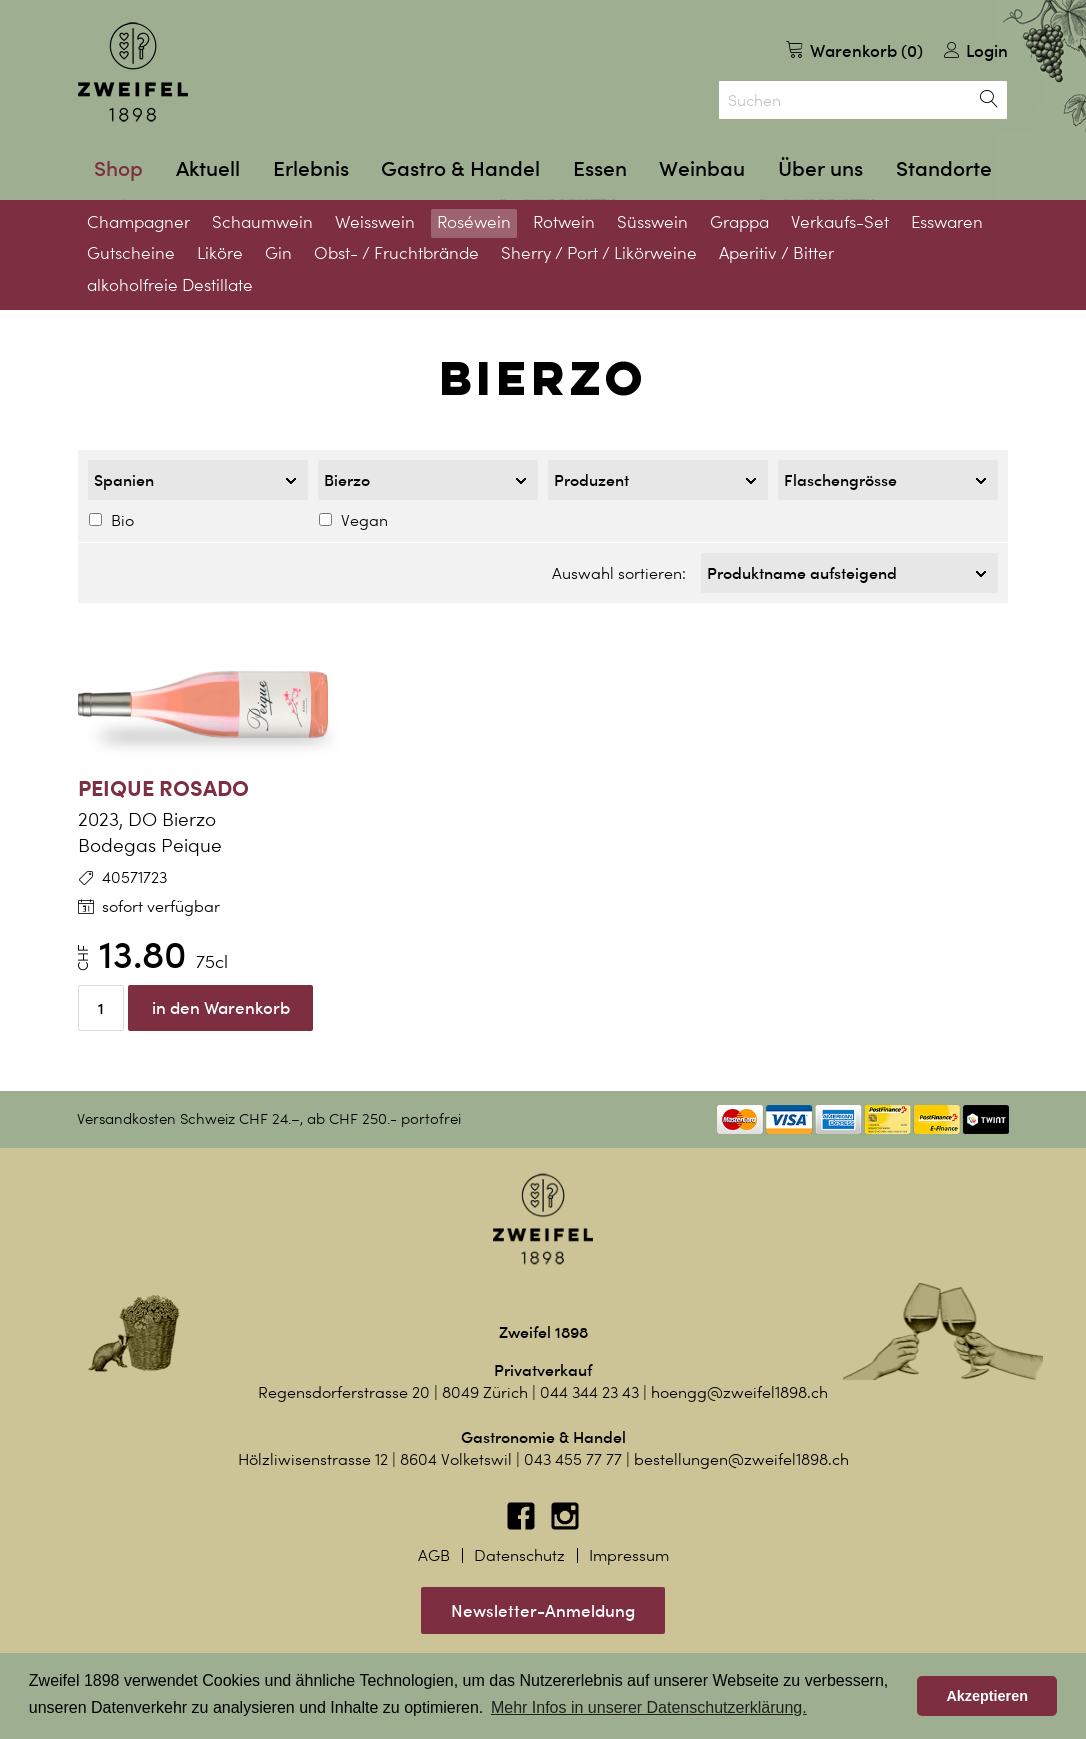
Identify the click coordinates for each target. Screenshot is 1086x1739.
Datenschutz (519, 1549)
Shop (118, 168)
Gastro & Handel (460, 168)
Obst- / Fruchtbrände (396, 253)
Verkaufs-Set (840, 222)
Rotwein (564, 222)
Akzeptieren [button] (987, 1696)
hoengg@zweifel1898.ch (739, 1386)
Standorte (944, 168)
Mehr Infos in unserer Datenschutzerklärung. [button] (649, 1707)
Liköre (220, 253)
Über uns (820, 168)
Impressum (629, 1549)
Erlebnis (311, 168)
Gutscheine (131, 253)
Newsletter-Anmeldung (543, 1604)
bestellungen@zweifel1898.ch (741, 1453)
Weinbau (702, 168)
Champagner (138, 222)
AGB (434, 1549)
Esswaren (947, 222)
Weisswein (375, 222)
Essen (600, 168)
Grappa (739, 222)
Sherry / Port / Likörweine (599, 253)
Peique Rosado (163, 781)
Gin (278, 253)
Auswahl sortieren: (619, 570)
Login (976, 50)
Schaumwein (262, 222)
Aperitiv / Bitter (776, 253)
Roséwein (474, 222)
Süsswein (652, 222)
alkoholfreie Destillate (170, 285)
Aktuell (208, 168)
